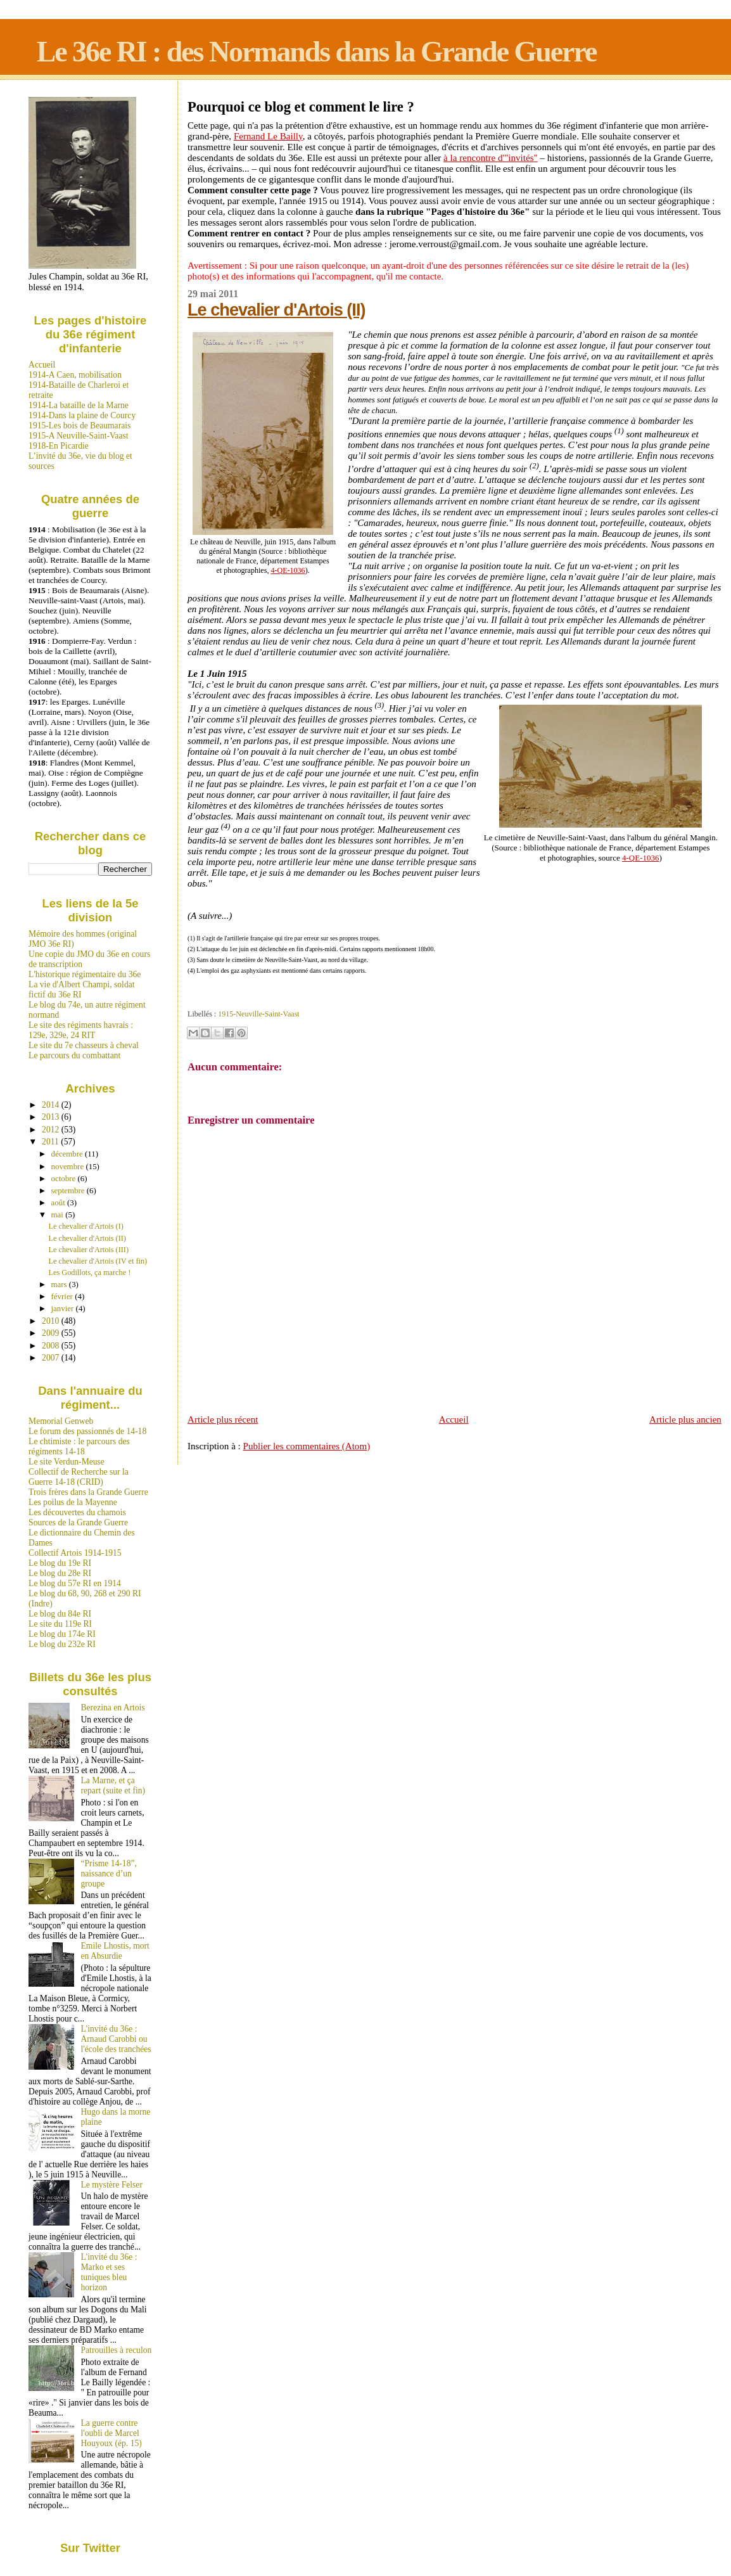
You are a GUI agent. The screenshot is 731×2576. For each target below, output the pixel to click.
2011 (51, 1141)
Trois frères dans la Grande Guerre (88, 1492)
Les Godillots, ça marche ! (90, 1272)
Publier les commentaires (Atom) (307, 1446)
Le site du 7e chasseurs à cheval (84, 1045)
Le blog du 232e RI (62, 1644)
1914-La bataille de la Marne (79, 405)
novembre (68, 1166)
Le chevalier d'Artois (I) (86, 1226)
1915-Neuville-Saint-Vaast (258, 1013)
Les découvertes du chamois (77, 1512)
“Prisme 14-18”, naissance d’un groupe (109, 1873)
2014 (51, 1105)
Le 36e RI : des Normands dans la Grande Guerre (317, 51)
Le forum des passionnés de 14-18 (87, 1431)
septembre (69, 1190)
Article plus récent (223, 1419)
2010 (51, 1321)
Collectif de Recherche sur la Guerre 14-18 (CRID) (79, 1477)
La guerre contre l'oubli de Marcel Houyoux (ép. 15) (111, 2433)
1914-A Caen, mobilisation (75, 375)
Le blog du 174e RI (62, 1634)
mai (58, 1214)
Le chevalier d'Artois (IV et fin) (98, 1261)
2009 (51, 1333)
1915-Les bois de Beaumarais (79, 425)
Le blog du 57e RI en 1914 (75, 1583)
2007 (51, 1357)
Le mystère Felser (112, 2184)
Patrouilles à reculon (116, 2350)
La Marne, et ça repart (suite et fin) (113, 1785)
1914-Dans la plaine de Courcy (82, 415)
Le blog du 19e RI (60, 1563)
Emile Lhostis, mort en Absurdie (115, 1951)
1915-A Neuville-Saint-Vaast (78, 435)
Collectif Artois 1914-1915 (75, 1553)
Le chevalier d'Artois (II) (276, 309)
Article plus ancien (685, 1419)
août (59, 1202)
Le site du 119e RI (60, 1624)
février (63, 1296)
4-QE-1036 (287, 570)
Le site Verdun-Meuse (67, 1461)
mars (60, 1284)
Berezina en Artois (113, 1707)
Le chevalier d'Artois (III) (89, 1249)
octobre (64, 1178)
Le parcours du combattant (74, 1055)
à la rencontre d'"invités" (490, 158)
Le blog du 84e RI (60, 1613)
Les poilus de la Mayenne (73, 1502)
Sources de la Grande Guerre (78, 1522)
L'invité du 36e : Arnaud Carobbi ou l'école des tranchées (116, 2039)
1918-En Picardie (59, 446)
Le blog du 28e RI (60, 1573)
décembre (68, 1153)
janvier (63, 1308)
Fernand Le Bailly (268, 136)
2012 (51, 1129)
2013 (51, 1117)
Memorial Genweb (61, 1421)
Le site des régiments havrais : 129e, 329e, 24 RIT (81, 1030)
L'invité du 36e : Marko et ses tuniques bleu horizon (109, 2272)
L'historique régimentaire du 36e (85, 974)
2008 (51, 1345)
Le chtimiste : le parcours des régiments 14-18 (79, 1446)
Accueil (454, 1419)
